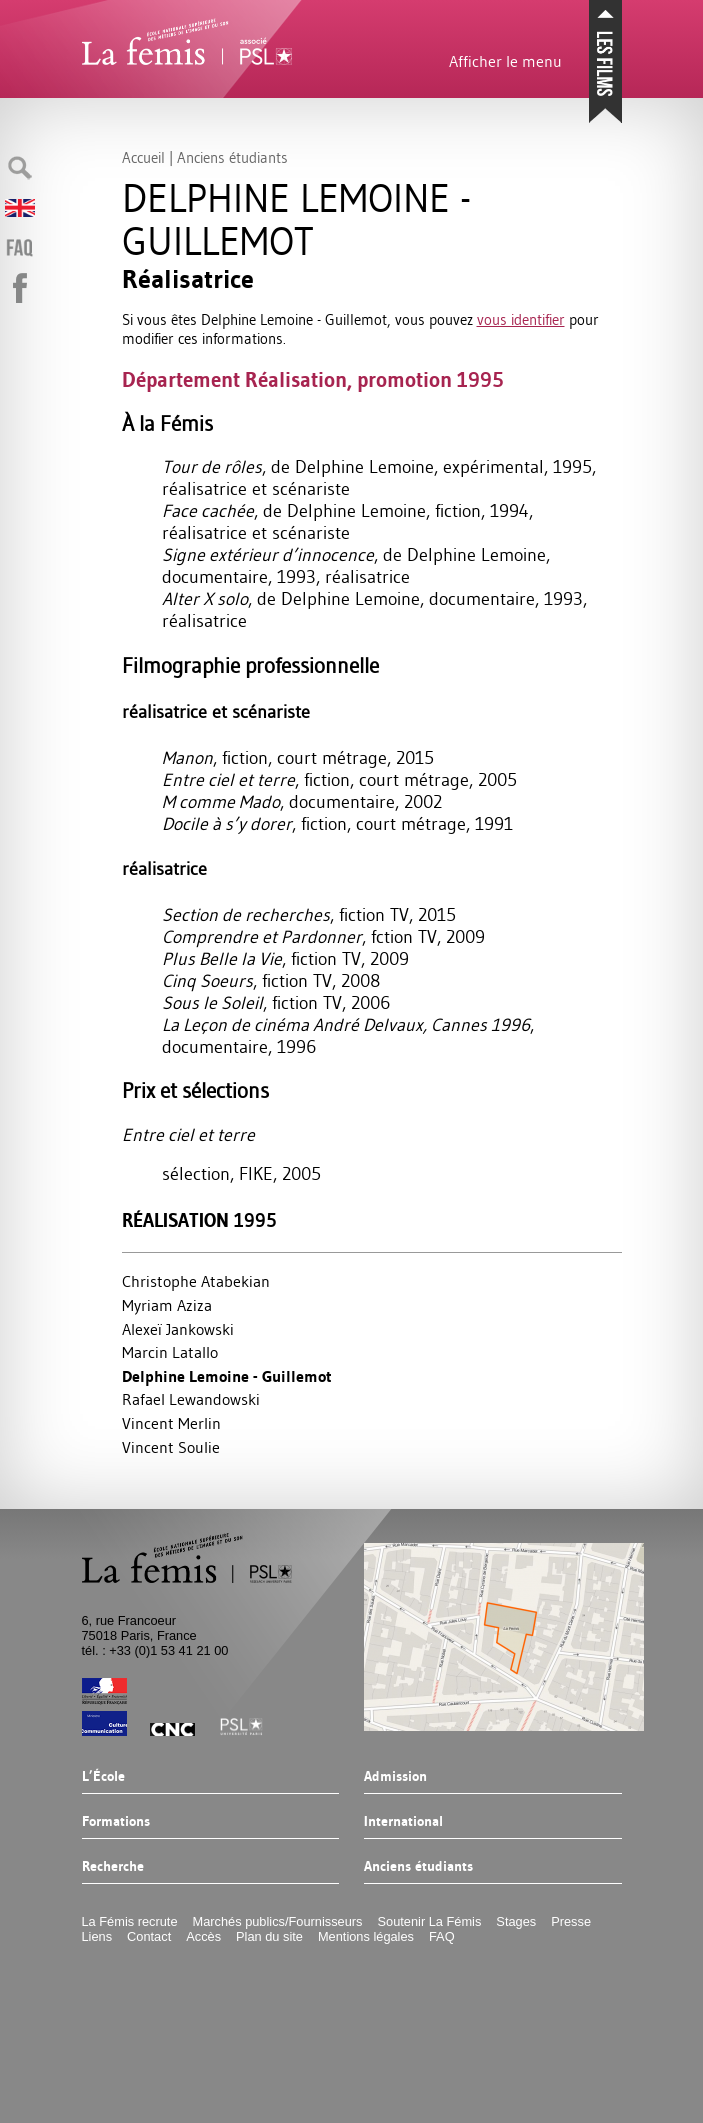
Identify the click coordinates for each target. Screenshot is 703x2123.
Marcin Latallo (170, 1352)
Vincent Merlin (171, 1423)
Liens (98, 1936)
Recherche (114, 1867)
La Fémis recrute (131, 1921)
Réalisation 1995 (199, 1220)
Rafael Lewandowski (191, 1399)
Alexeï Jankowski (178, 1329)
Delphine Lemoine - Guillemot (227, 1376)
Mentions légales (367, 1936)
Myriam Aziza (167, 1305)
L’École (104, 1777)
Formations (117, 1822)
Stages (518, 1921)
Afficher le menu (503, 61)
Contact (150, 1936)
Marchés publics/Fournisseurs (279, 1921)
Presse (572, 1921)
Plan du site (270, 1936)
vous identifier (521, 319)
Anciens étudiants (418, 1867)
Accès (204, 1936)
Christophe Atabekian (196, 1281)
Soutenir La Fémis (431, 1921)
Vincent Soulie (171, 1447)
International (403, 1822)
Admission (395, 1777)
